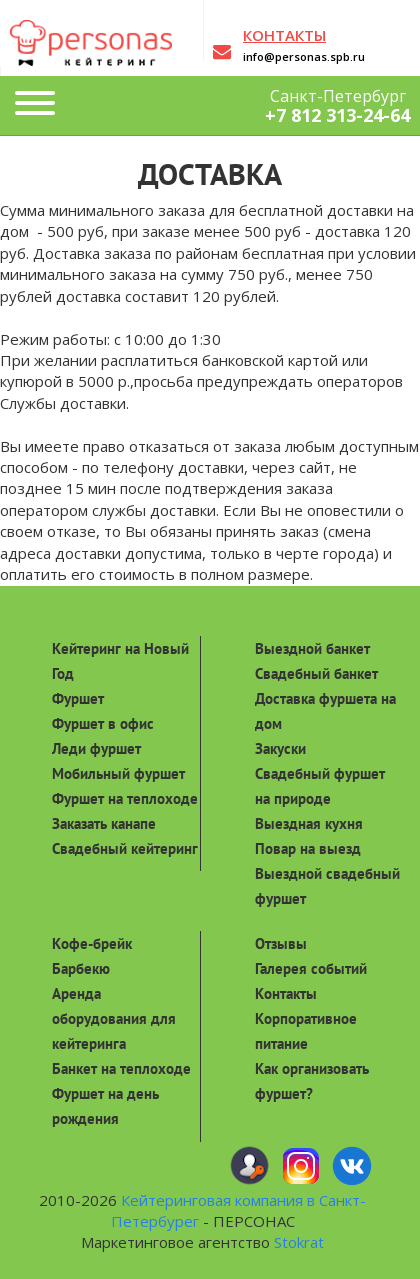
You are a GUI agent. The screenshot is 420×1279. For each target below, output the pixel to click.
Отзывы (281, 943)
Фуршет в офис (103, 723)
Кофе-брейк (92, 943)
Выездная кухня (309, 823)
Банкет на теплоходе (121, 1068)
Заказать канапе (104, 823)
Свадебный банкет (316, 673)
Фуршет (78, 698)
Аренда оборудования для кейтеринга (114, 1018)
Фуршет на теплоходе (125, 798)
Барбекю (81, 968)
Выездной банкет (312, 648)
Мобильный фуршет (118, 773)
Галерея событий (311, 968)
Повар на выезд (308, 848)
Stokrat (299, 1242)
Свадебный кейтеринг (125, 848)
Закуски (280, 748)
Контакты (286, 993)
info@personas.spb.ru (304, 56)
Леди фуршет (96, 748)
